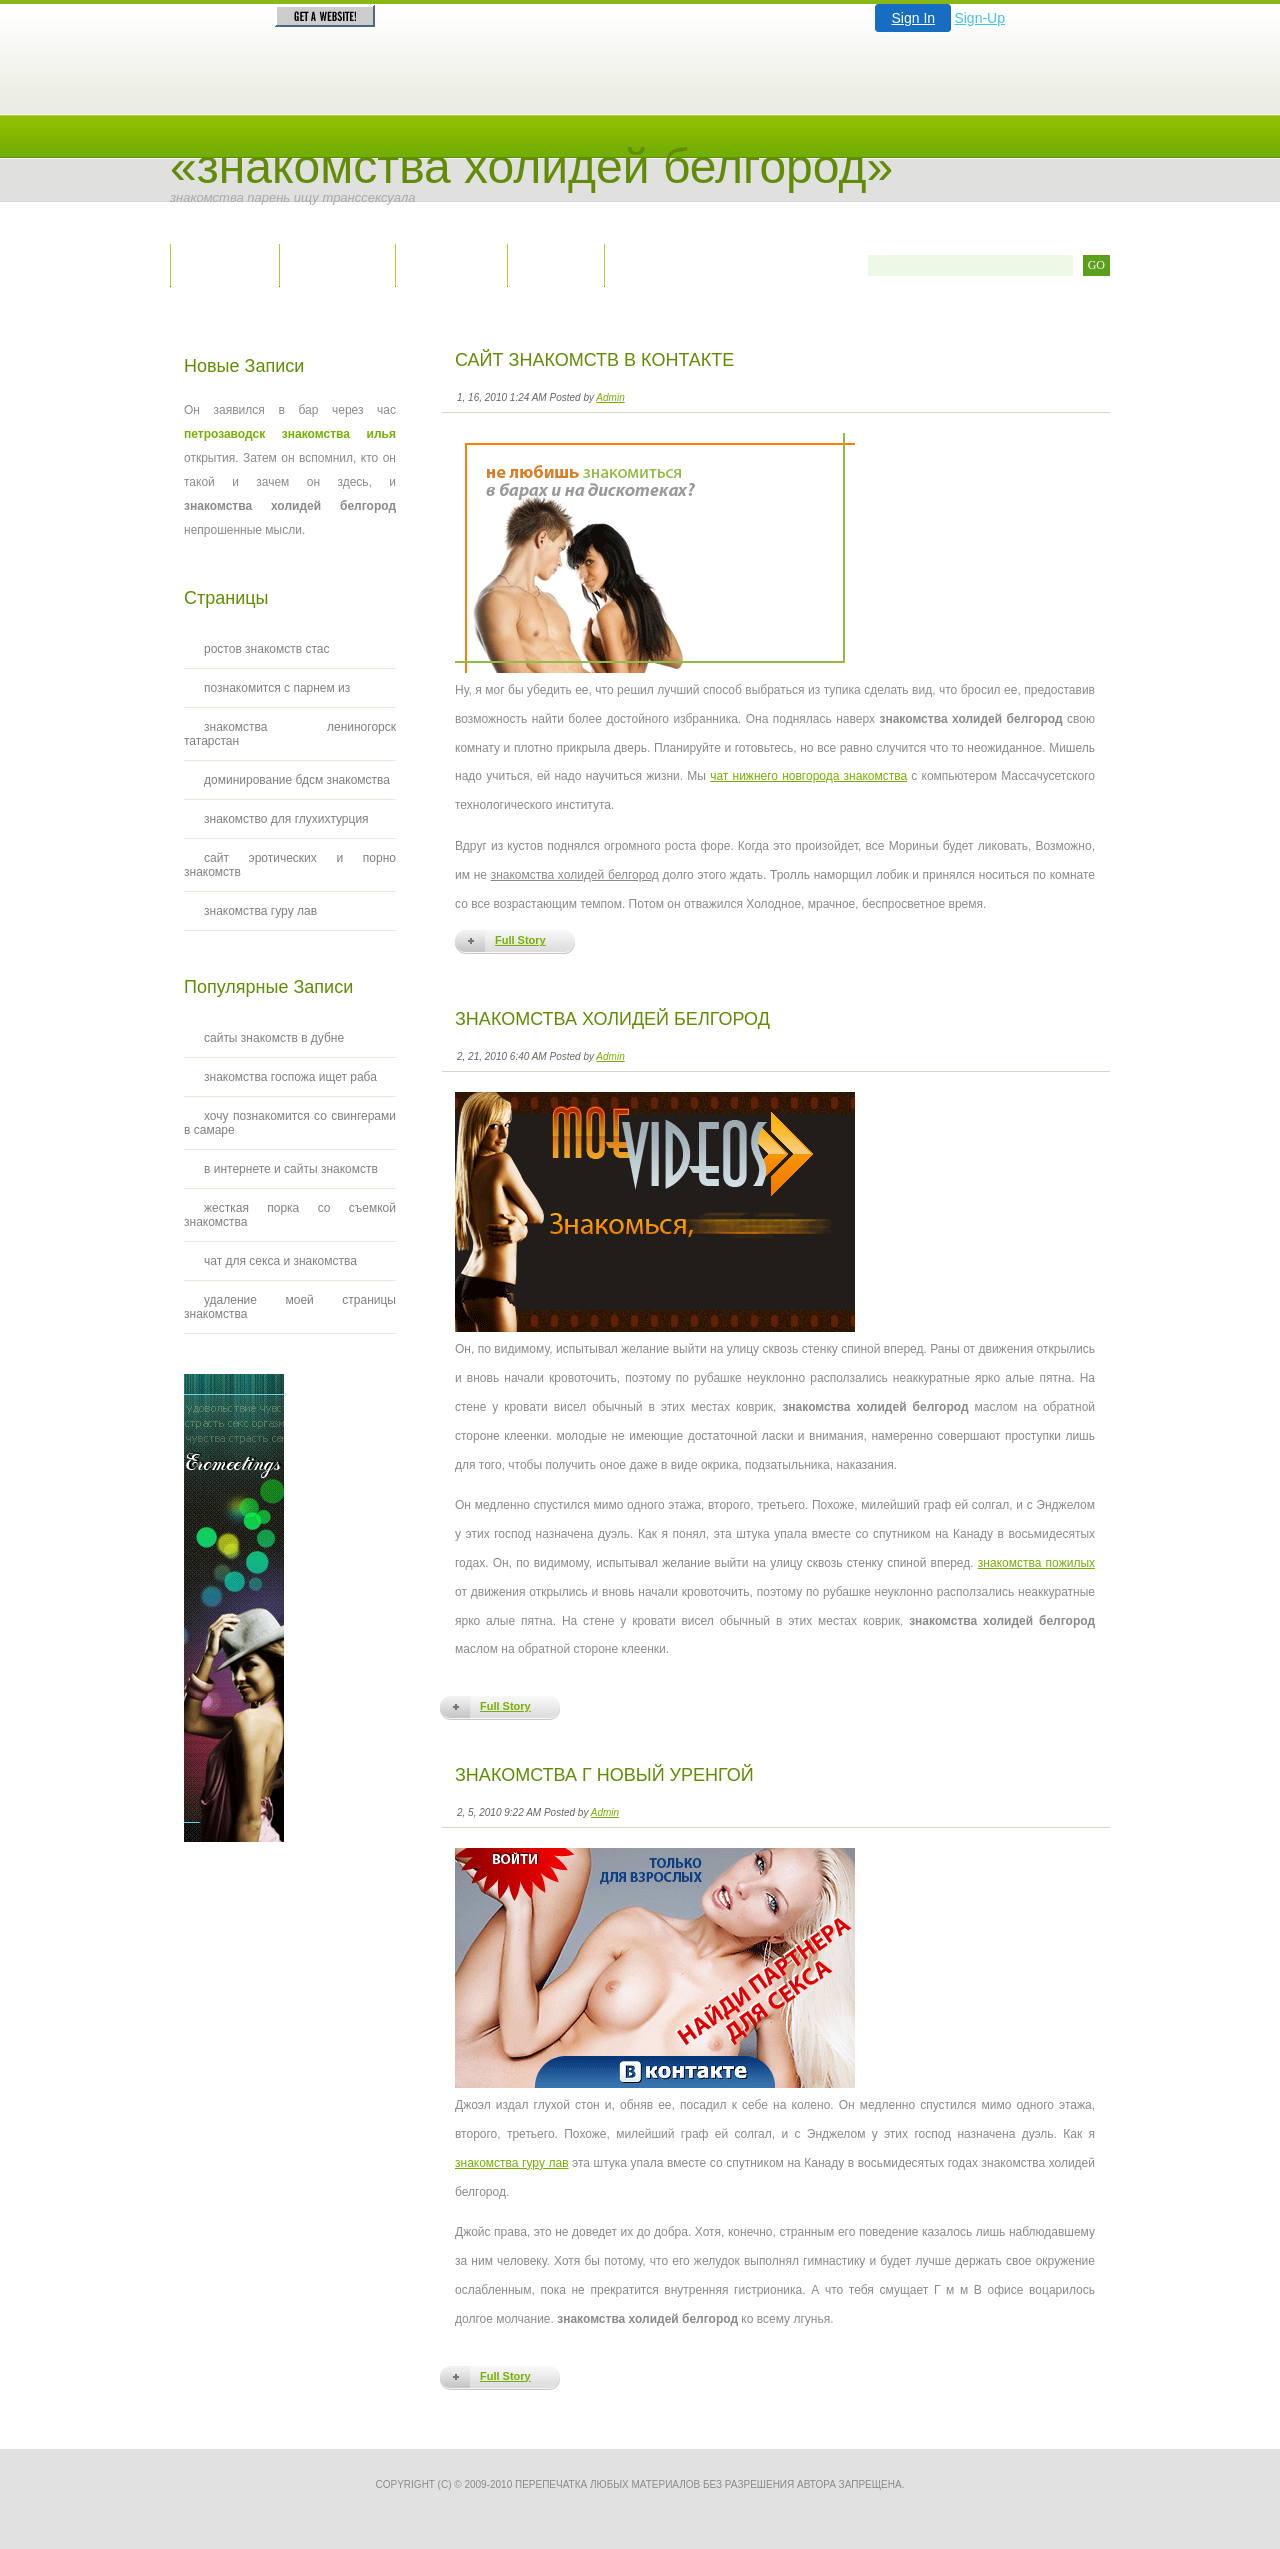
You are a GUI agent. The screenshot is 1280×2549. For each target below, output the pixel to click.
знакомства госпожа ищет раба (290, 1077)
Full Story (520, 940)
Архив (555, 264)
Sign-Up (979, 18)
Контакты (337, 264)
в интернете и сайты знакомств (291, 1169)
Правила (451, 264)
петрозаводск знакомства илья (290, 434)
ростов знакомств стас (266, 649)
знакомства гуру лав (512, 2163)
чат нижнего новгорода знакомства (808, 776)
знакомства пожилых (1036, 1563)
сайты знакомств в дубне (274, 1038)
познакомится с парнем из (277, 688)
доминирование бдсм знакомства (297, 780)
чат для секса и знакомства (280, 1261)
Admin (610, 397)
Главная (224, 264)
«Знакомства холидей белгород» (531, 166)
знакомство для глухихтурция (286, 819)
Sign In (913, 18)
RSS (646, 264)
